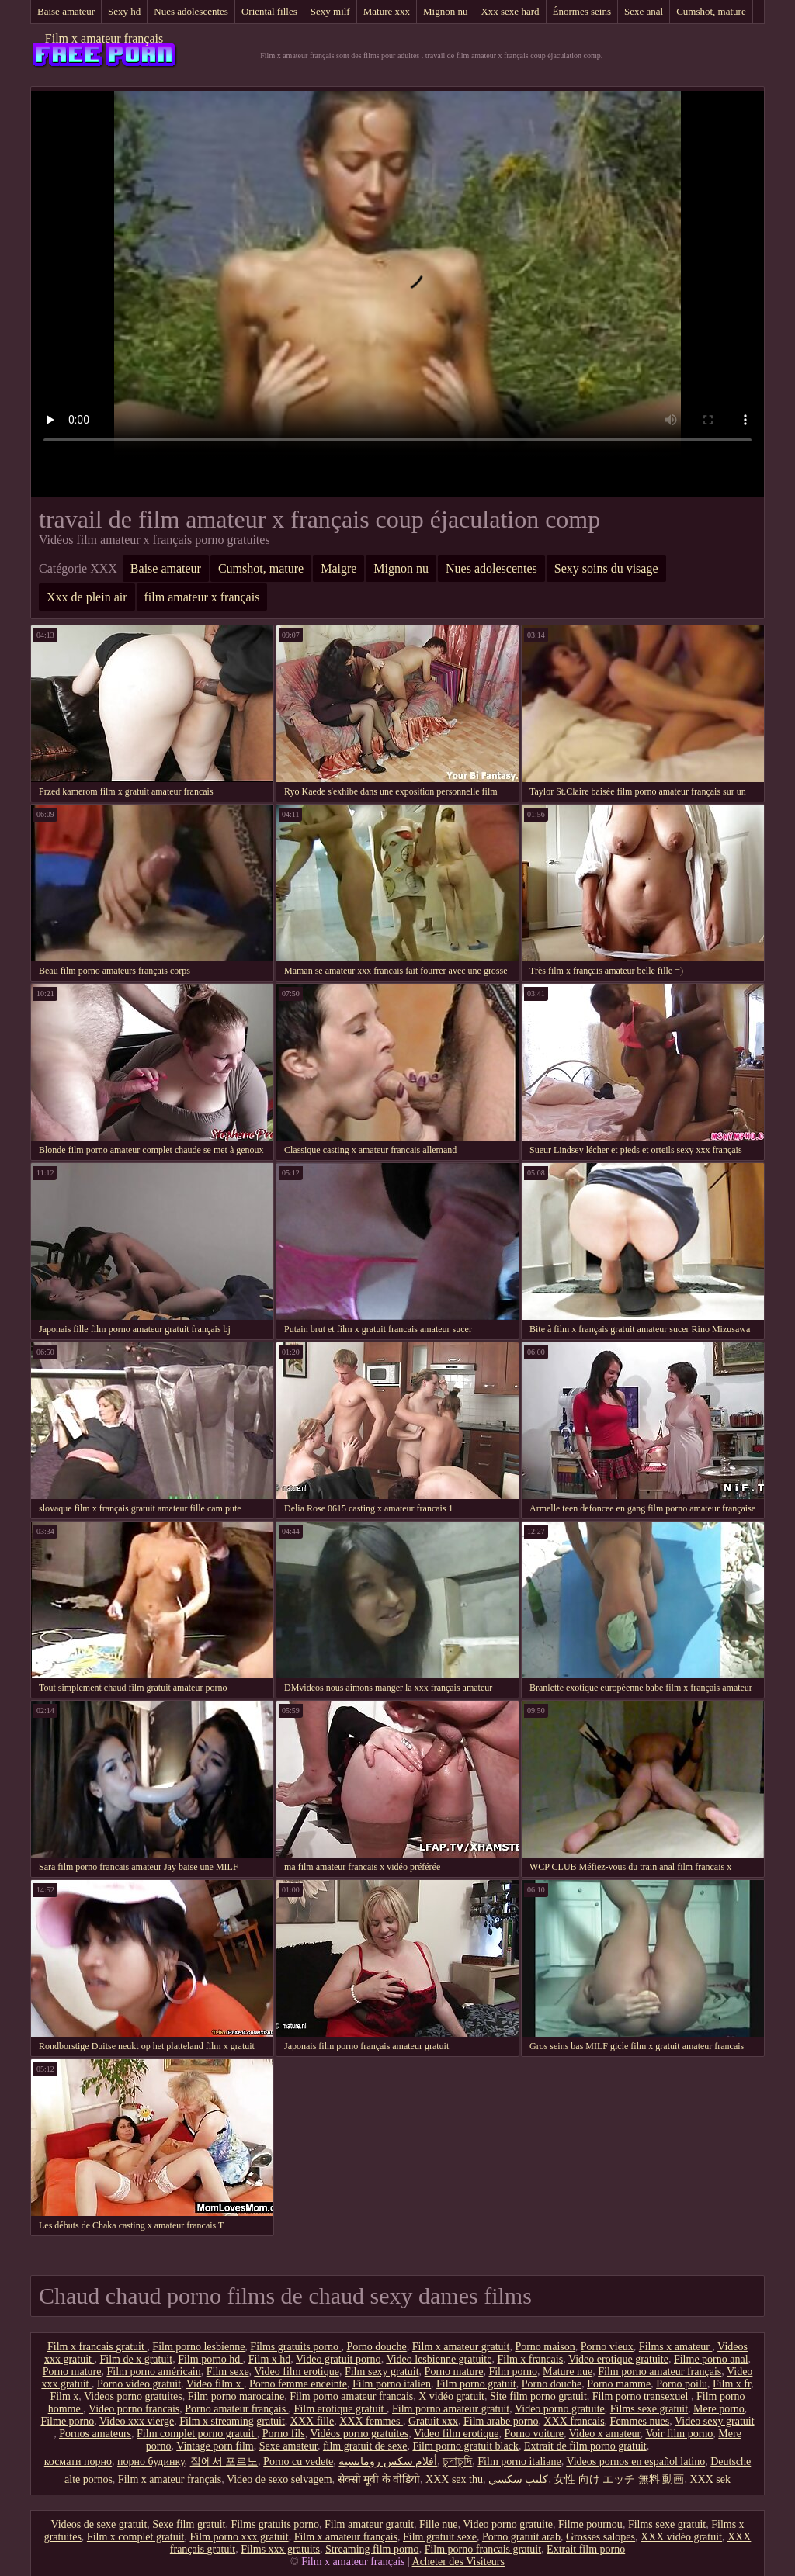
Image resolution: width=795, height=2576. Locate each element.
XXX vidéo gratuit (681, 2537)
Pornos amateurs (95, 2433)
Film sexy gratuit (382, 2371)
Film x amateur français (104, 38)
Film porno (512, 2371)
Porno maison (545, 2347)
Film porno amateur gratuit (450, 2409)
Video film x (215, 2384)
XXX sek (710, 2479)
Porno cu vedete (298, 2461)
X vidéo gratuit (451, 2396)
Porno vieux (607, 2347)
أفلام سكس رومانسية (387, 2461)
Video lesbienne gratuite (438, 2359)
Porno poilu (681, 2384)
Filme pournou (590, 2524)
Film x (64, 2396)
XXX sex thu (454, 2479)
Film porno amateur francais (351, 2396)
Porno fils (283, 2433)
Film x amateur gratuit (461, 2347)
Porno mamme (619, 2384)
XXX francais (573, 2421)
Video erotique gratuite (618, 2359)
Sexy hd (124, 11)
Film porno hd (210, 2359)
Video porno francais (134, 2409)
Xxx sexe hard (510, 11)
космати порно (78, 2461)
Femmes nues (640, 2421)
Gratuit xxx (433, 2421)
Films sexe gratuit (649, 2409)
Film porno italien (391, 2384)
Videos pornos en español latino (635, 2461)
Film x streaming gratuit (232, 2421)
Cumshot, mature (711, 11)
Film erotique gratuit (340, 2409)
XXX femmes (371, 2421)
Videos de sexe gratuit (98, 2524)
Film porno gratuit (476, 2384)
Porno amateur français (236, 2409)
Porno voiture (534, 2433)
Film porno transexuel (641, 2396)
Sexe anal (643, 11)
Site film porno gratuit (538, 2396)
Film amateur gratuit (369, 2524)
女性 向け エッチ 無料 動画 (619, 2479)
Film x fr (732, 2384)
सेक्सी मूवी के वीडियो (379, 2479)
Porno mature (72, 2371)
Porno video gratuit (139, 2384)
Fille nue (438, 2524)
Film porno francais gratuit (483, 2549)
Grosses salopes (600, 2537)
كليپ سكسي (518, 2479)
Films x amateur (676, 2347)
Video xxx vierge (136, 2421)
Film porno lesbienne (198, 2347)
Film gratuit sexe (440, 2537)
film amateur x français (202, 597)
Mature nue (567, 2371)
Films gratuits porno (295, 2347)
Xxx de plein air (87, 597)
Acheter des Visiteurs (458, 2561)
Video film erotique (296, 2371)
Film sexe (228, 2371)
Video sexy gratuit (715, 2421)
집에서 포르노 (224, 2461)
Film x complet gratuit (136, 2537)
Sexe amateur (288, 2446)
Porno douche (376, 2347)
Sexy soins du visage (606, 568)
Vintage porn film (214, 2446)
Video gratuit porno (338, 2359)
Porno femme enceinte (298, 2384)
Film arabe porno (500, 2421)
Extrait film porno (586, 2549)
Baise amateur (66, 11)
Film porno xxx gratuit (238, 2537)
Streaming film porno (372, 2549)
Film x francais (530, 2359)
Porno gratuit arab (521, 2537)
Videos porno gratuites (133, 2396)
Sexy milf (330, 11)
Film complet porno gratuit (197, 2433)
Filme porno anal (711, 2359)
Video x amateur (605, 2433)
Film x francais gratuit (97, 2347)
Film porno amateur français (659, 2371)
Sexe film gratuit (188, 2524)
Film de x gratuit (135, 2359)
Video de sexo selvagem (279, 2479)
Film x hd (269, 2359)
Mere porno (719, 2409)
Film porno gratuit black (465, 2446)
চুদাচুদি (457, 2461)
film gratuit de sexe (365, 2446)
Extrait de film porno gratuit (585, 2446)
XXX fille (312, 2421)
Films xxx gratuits (280, 2549)
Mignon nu (445, 11)
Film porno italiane (519, 2461)
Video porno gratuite (560, 2409)
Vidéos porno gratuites (359, 2433)
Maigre (338, 568)
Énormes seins (582, 11)
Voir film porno (679, 2433)
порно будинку (151, 2461)
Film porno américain (153, 2371)
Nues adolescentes (191, 11)
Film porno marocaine (236, 2396)
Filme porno (67, 2421)
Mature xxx (386, 11)
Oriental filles (269, 11)
